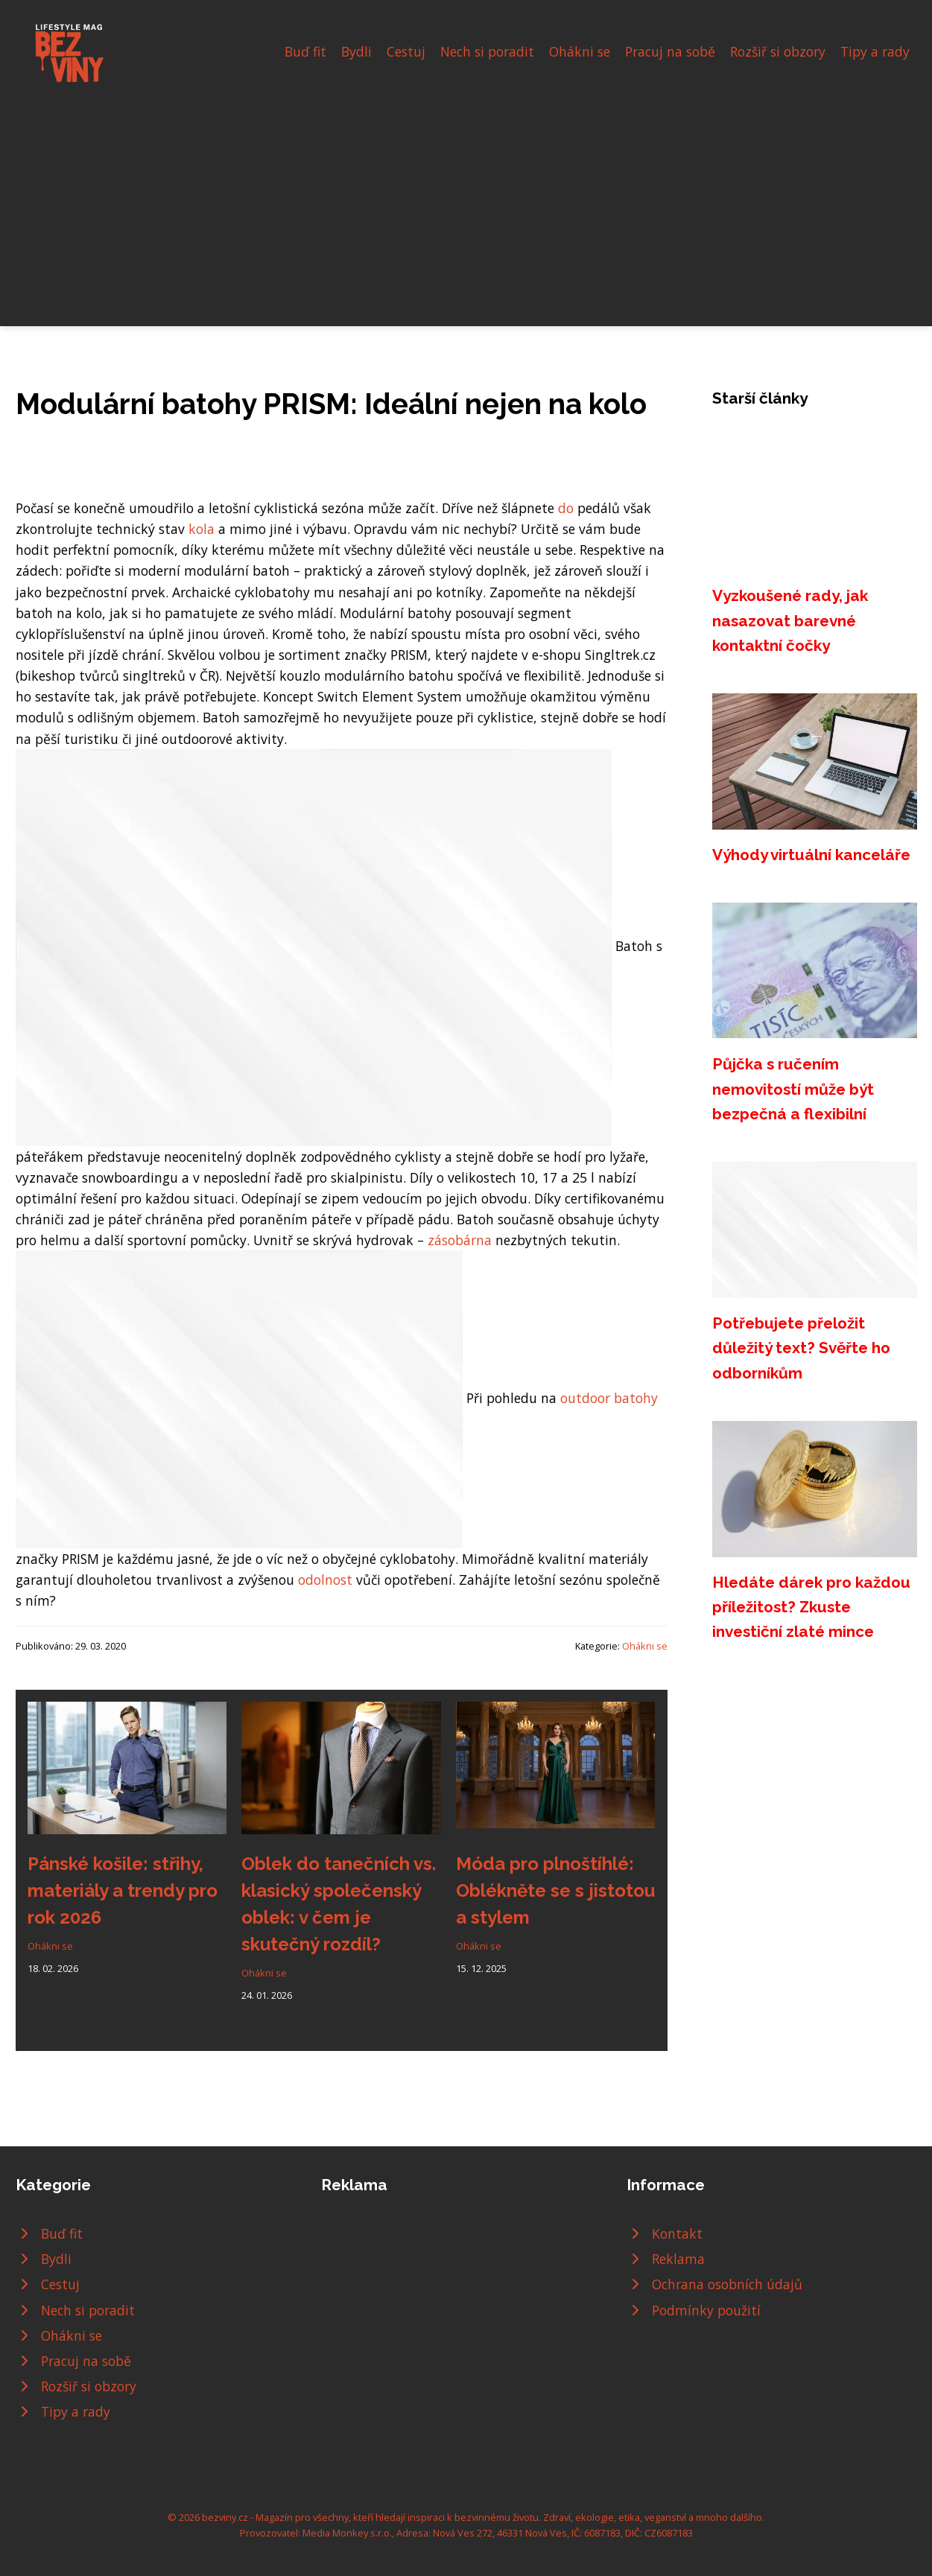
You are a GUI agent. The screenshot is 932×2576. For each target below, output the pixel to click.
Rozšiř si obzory (777, 51)
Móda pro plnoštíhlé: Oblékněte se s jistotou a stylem (555, 1890)
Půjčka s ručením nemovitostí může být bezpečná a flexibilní (793, 1089)
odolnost (325, 1579)
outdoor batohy (609, 1398)
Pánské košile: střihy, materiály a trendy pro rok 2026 (123, 1890)
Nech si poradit (487, 51)
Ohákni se (579, 51)
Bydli (356, 51)
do (566, 508)
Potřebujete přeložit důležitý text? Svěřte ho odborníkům (801, 1348)
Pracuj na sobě (670, 51)
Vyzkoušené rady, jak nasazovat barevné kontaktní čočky (790, 620)
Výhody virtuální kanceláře (811, 854)
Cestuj (406, 51)
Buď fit (305, 51)
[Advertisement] (466, 196)
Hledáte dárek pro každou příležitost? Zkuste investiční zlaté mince (811, 1607)
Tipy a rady (875, 51)
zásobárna (460, 1240)
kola (201, 529)
